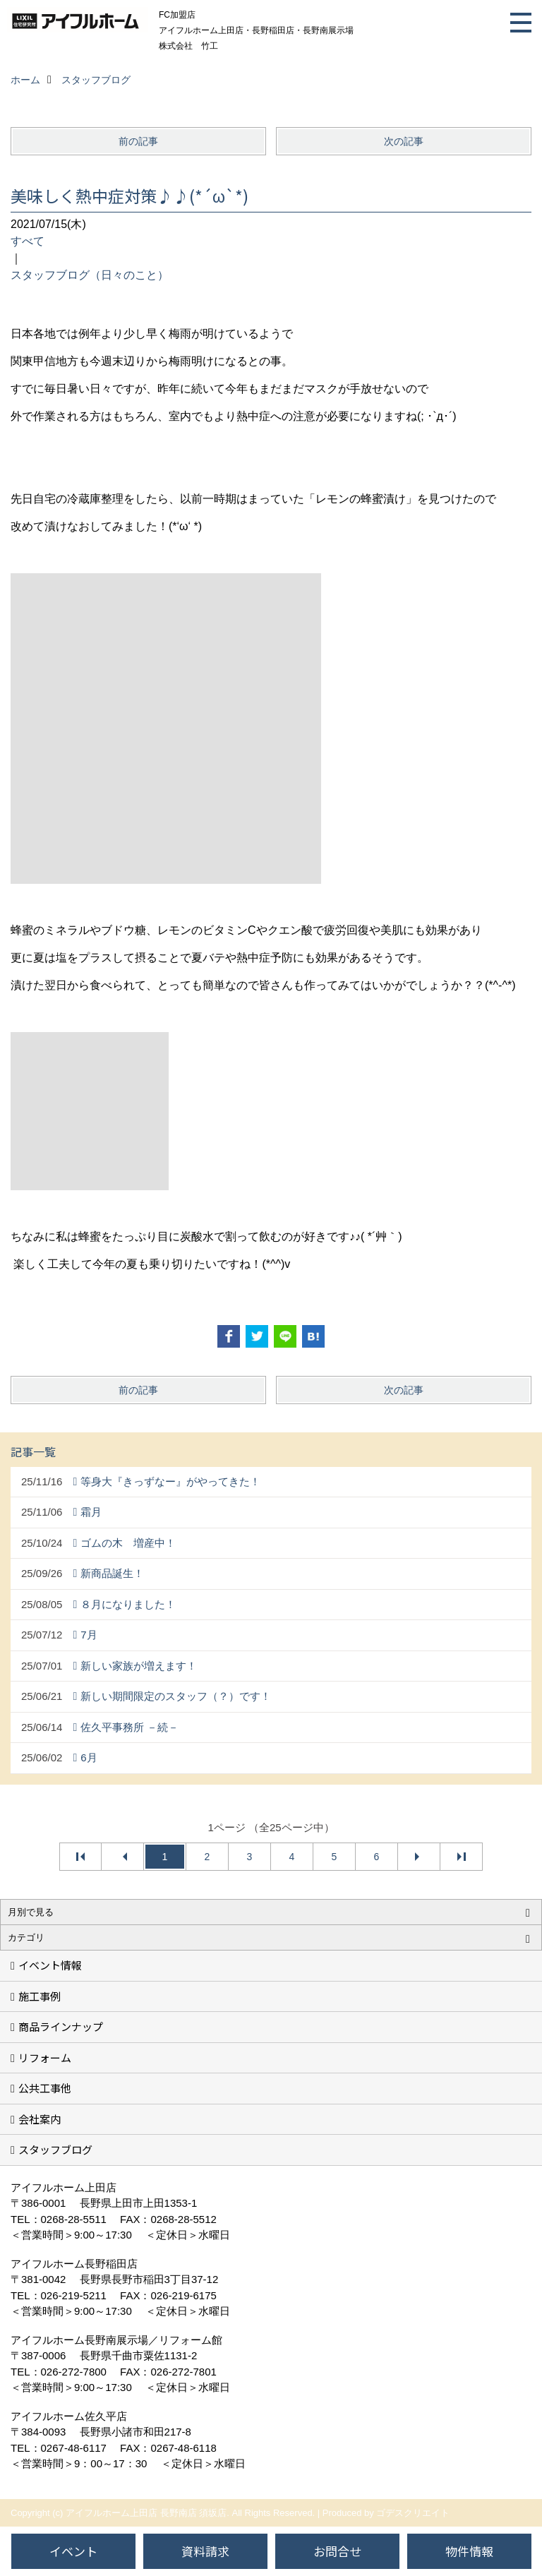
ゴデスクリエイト (413, 2513)
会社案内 (39, 2118)
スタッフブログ (55, 2149)
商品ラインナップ (60, 2026)
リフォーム (44, 2057)
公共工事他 (44, 2087)
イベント (73, 2551)
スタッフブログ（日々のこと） (90, 275)
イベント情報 (50, 1965)
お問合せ (337, 2551)
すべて (27, 241)
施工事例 (39, 1996)
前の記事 (138, 141)
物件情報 (469, 2551)
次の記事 (403, 141)
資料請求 (205, 2551)
